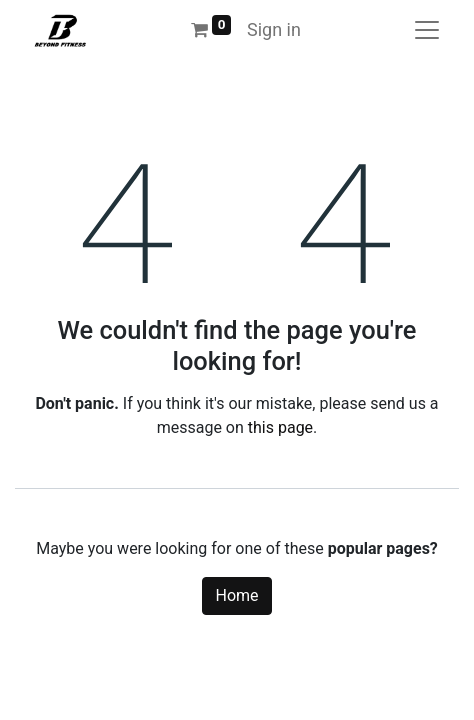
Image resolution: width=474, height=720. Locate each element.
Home (236, 595)
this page (280, 427)
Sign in (274, 29)
